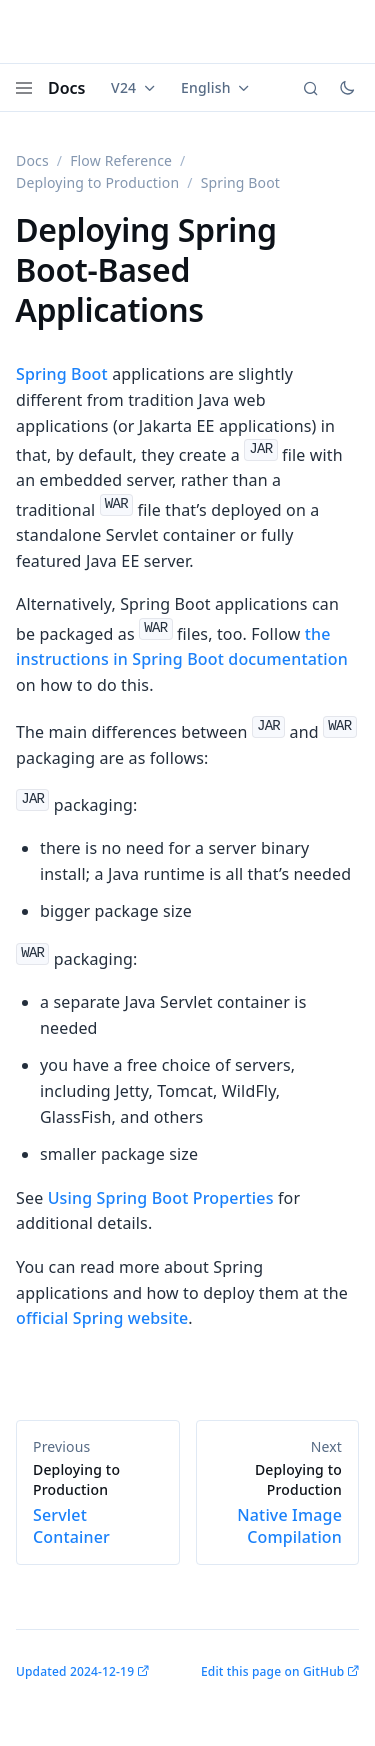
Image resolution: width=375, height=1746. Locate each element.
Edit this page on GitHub (272, 1671)
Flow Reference (121, 160)
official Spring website (102, 1318)
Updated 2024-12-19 (75, 1671)
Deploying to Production (97, 182)
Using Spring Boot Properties (161, 1198)
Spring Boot (62, 374)
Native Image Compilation (278, 1504)
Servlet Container (98, 1504)
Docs (67, 88)
